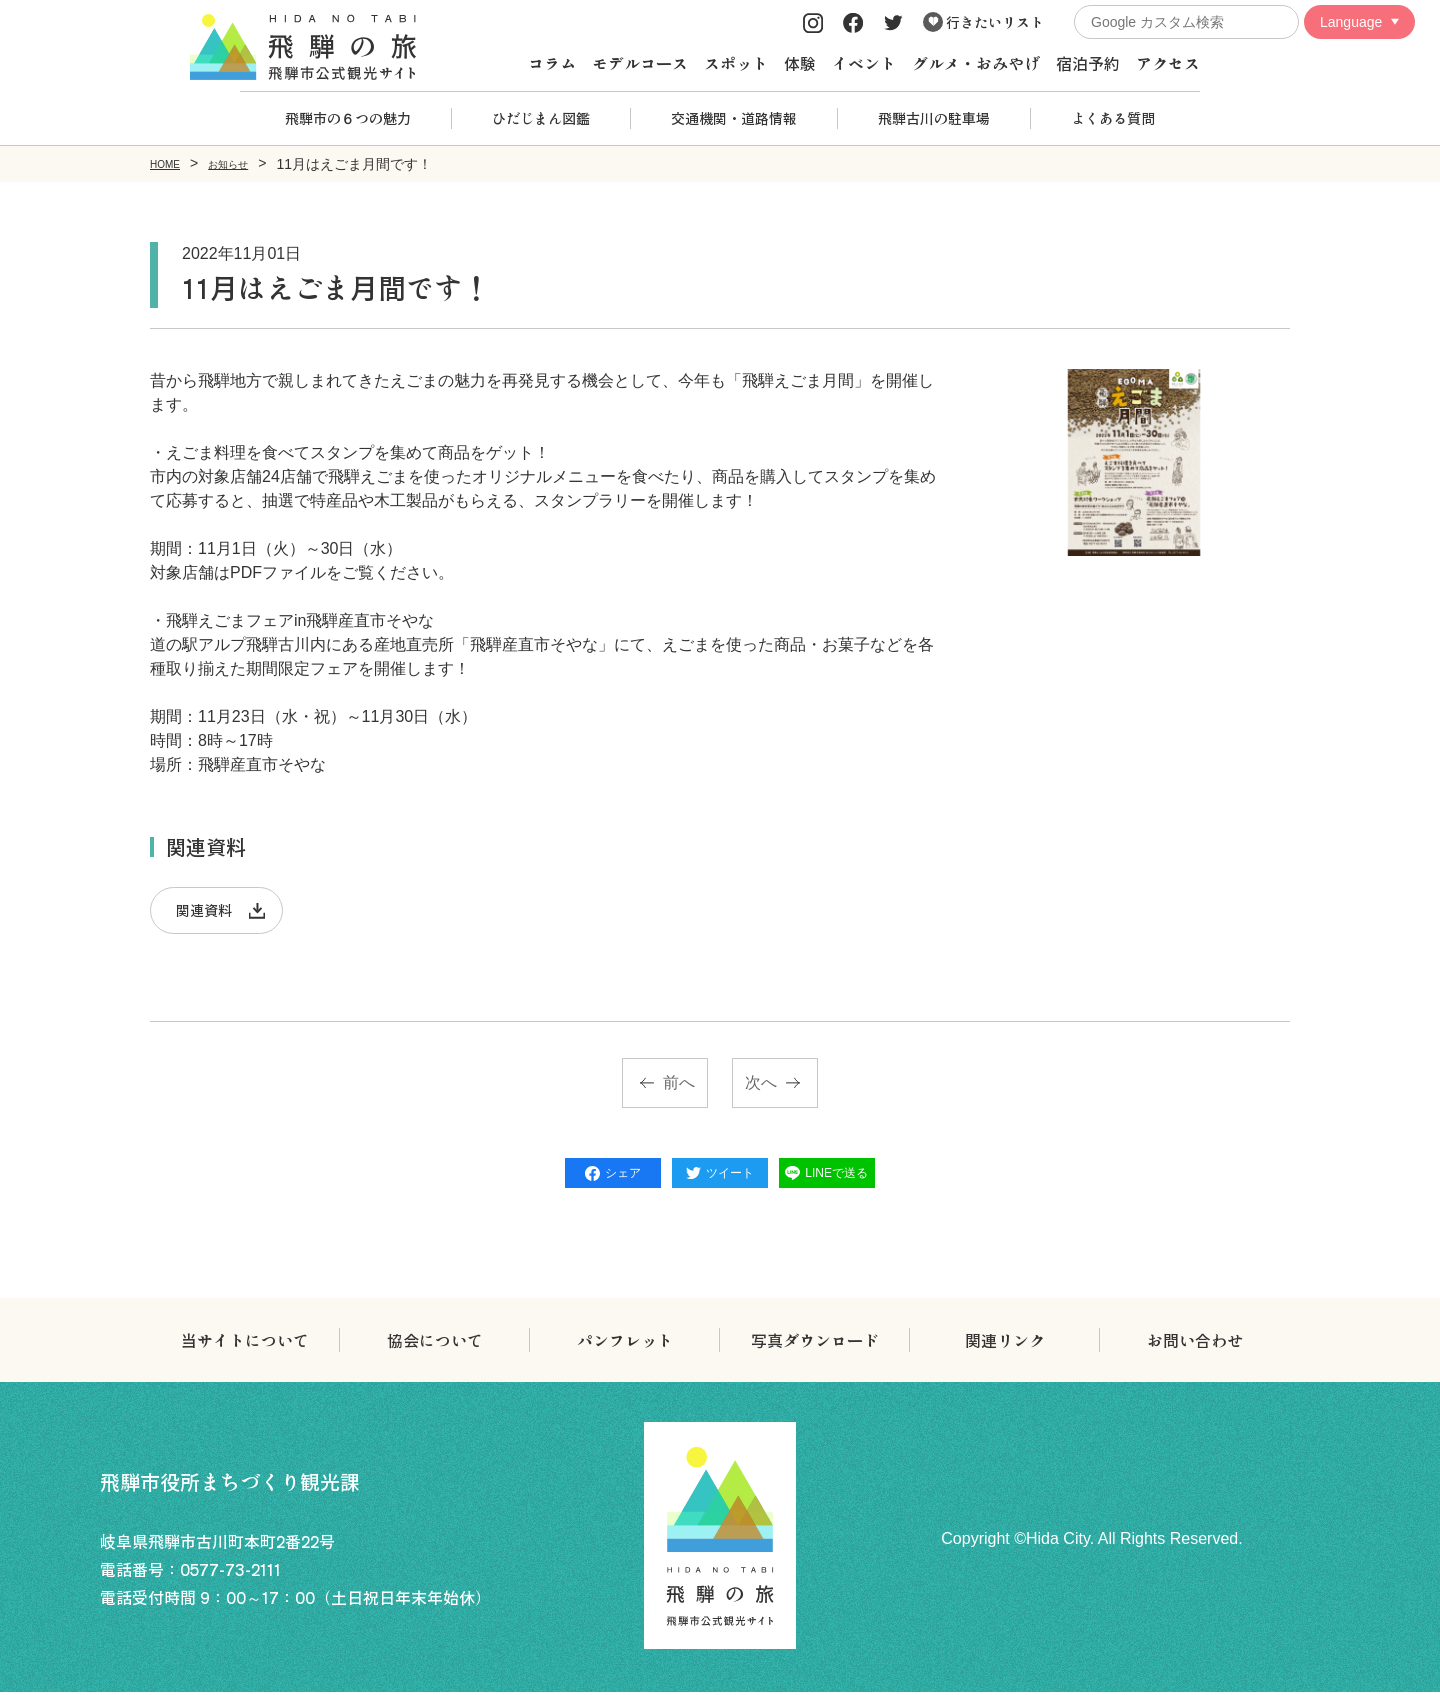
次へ (761, 1085)
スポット (736, 63)
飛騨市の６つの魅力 (348, 118)
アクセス (1168, 63)
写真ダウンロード (815, 1343)
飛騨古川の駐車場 (934, 118)
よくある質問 (1113, 118)
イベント (864, 63)
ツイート (720, 1176)
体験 (800, 63)
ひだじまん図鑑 (541, 118)
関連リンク (1005, 1343)
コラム (552, 63)
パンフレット (625, 1343)
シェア (613, 1175)
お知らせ (248, 163)
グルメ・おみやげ (976, 63)
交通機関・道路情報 (734, 118)
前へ (679, 1085)
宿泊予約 (1088, 63)
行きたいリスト (983, 22)
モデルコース (640, 63)
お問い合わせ (1195, 1343)
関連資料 (208, 911)
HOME (171, 163)
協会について (435, 1343)
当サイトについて (245, 1343)
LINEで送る (826, 1176)
